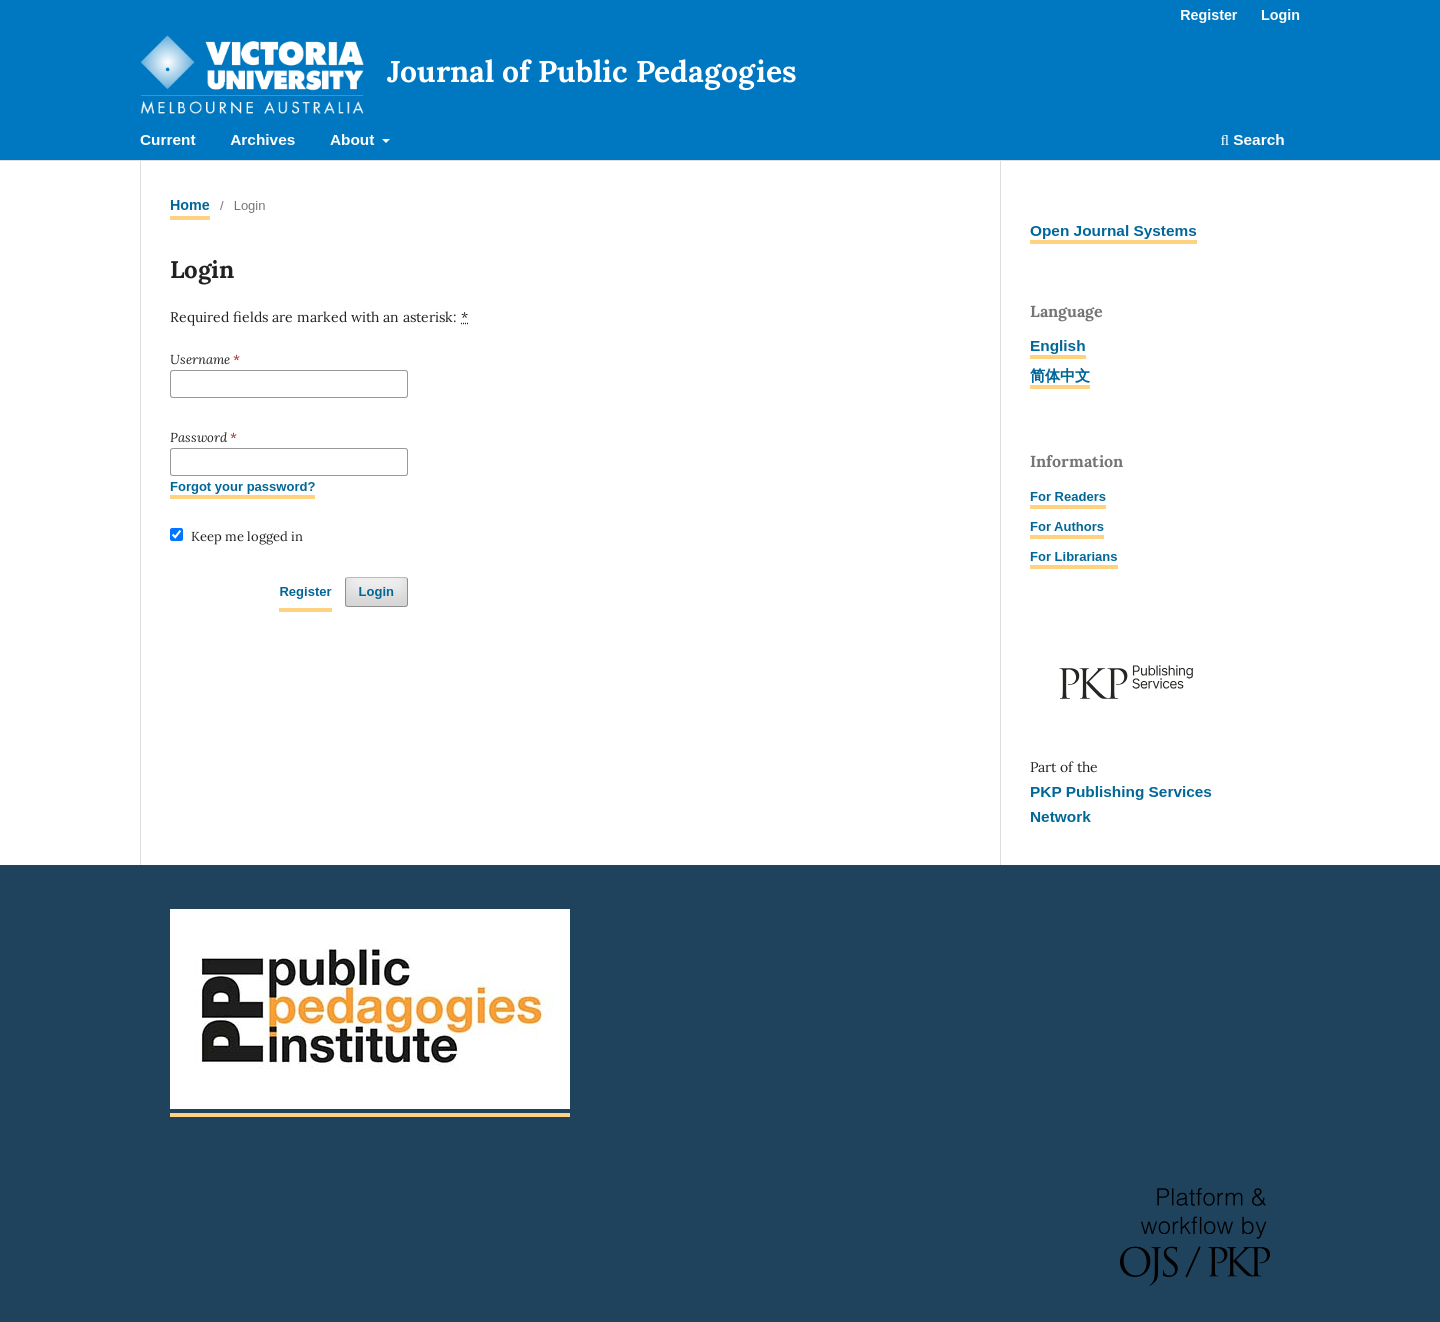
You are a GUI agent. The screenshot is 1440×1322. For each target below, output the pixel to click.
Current (168, 139)
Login (1280, 15)
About (354, 139)
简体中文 (1060, 375)
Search (1252, 139)
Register (1208, 15)
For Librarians (1074, 556)
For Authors (1067, 526)
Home (190, 205)
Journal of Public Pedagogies (592, 71)
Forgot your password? (242, 486)
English (1058, 345)
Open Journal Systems (1113, 230)
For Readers (1068, 496)
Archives (262, 139)
